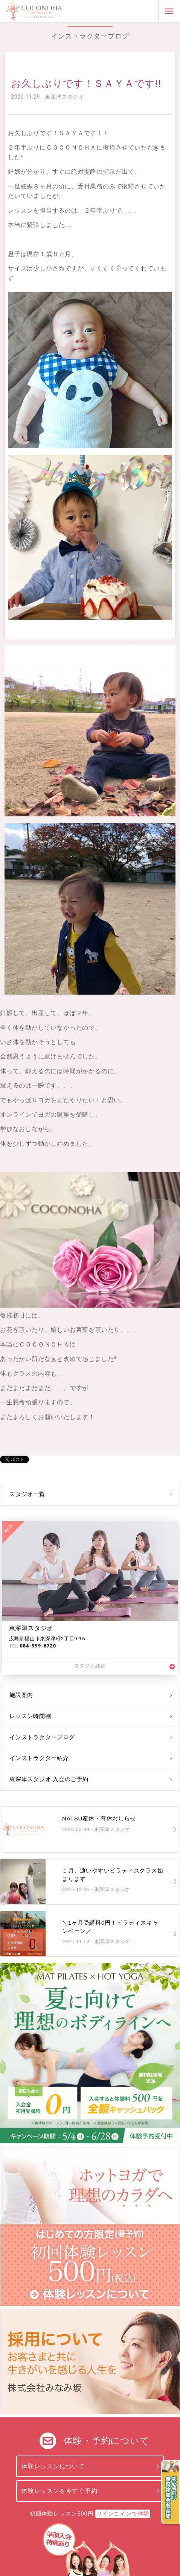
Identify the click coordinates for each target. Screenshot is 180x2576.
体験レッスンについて (53, 2466)
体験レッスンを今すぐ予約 (59, 2491)
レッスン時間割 (30, 1716)
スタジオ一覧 (27, 1494)
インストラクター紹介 (39, 1758)
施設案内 (21, 1695)
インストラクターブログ (42, 1737)
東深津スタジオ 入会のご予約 (48, 1779)
